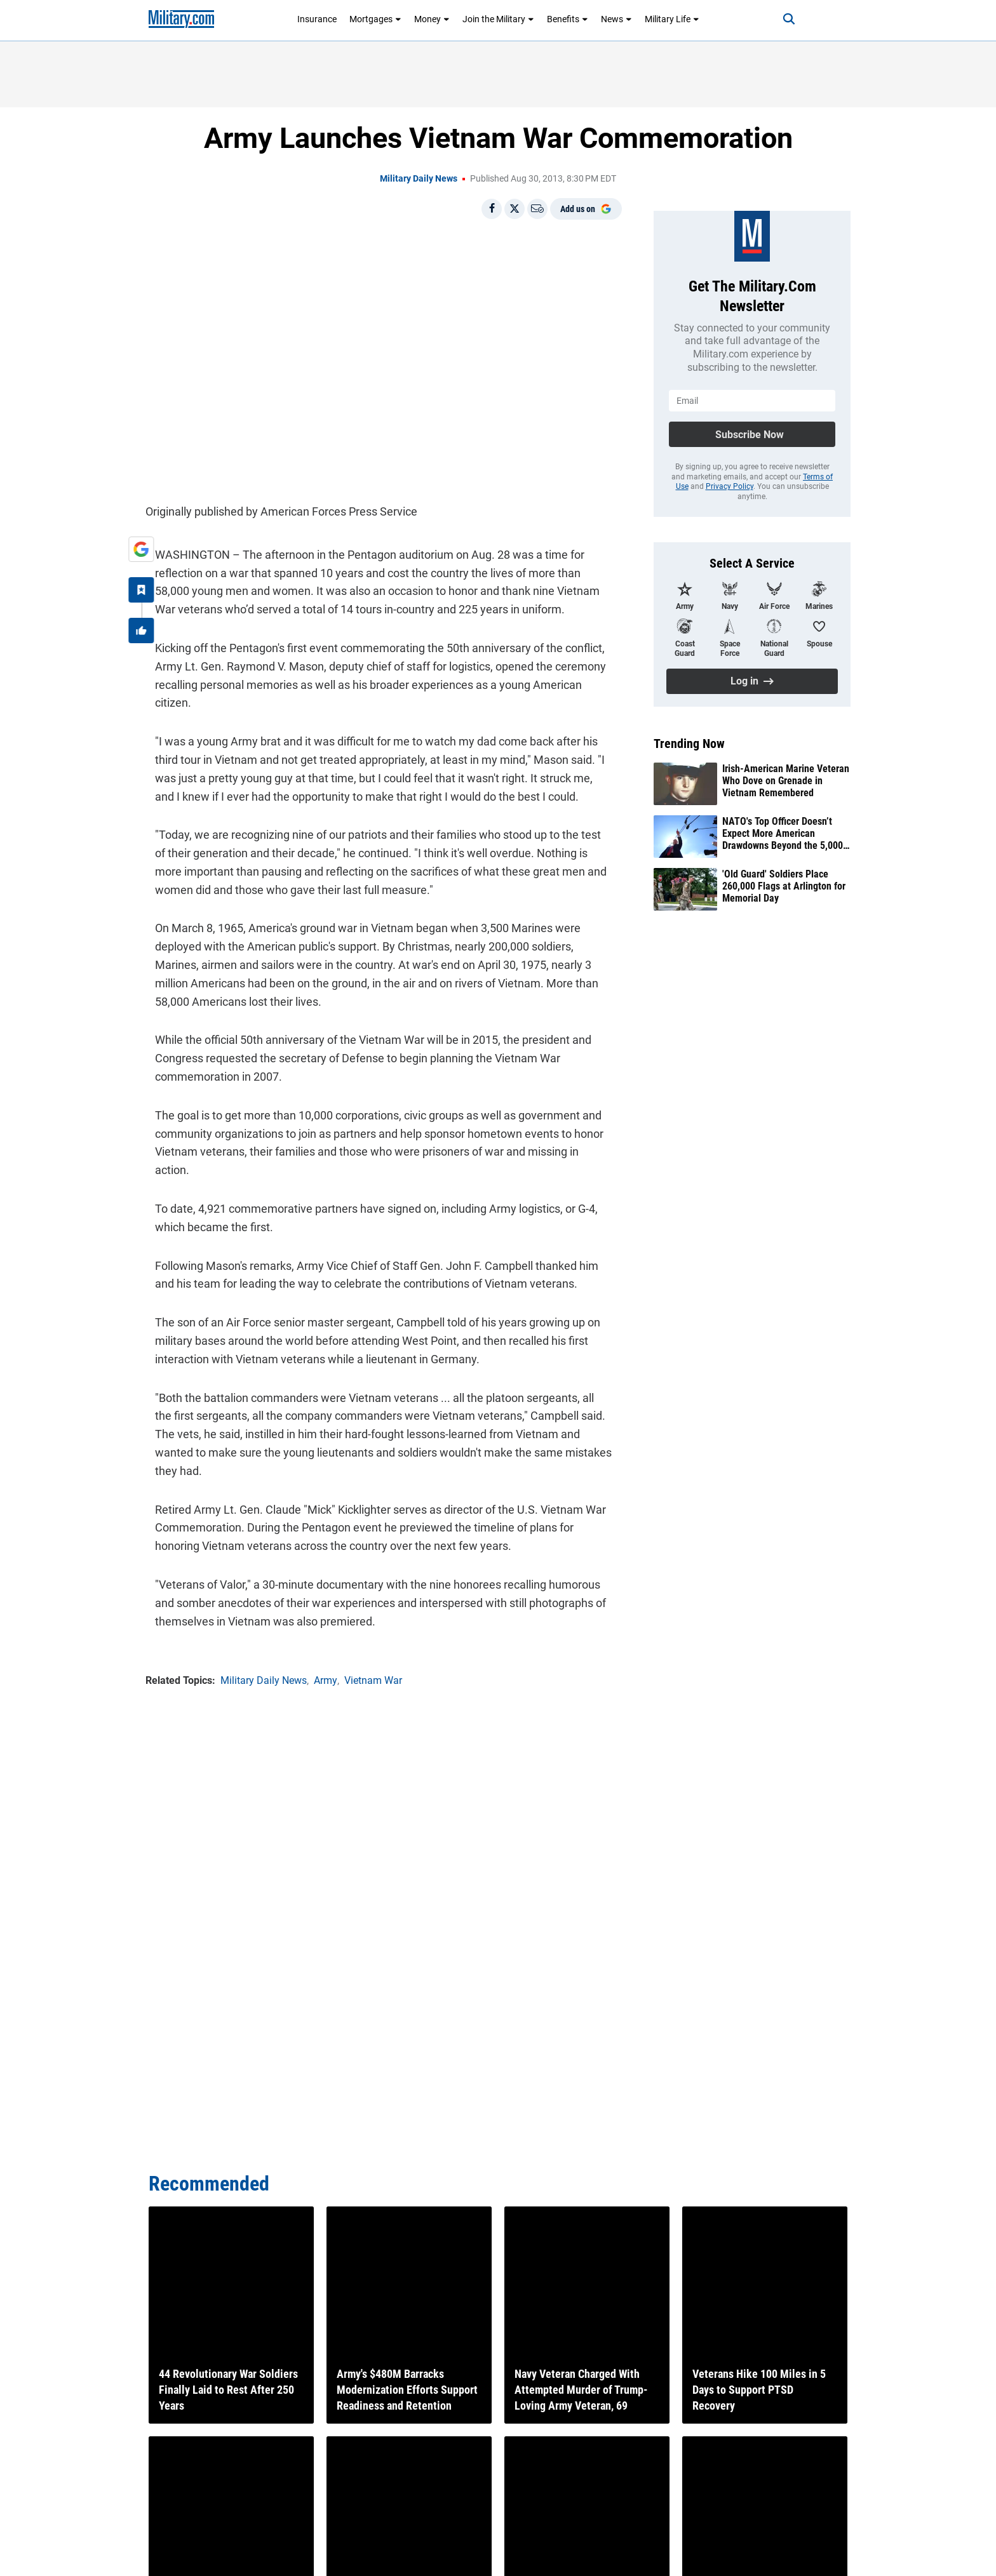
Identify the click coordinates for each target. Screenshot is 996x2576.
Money (432, 19)
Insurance (317, 19)
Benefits (567, 19)
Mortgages (375, 19)
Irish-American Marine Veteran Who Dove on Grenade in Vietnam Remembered (785, 781)
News (616, 19)
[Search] (774, 19)
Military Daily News (418, 178)
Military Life (672, 19)
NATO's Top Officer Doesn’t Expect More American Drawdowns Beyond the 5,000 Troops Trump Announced (782, 833)
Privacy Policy (729, 486)
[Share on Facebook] (491, 209)
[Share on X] (514, 209)
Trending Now (689, 743)
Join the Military (498, 19)
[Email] (537, 209)
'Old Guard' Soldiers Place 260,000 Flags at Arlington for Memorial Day (783, 886)
